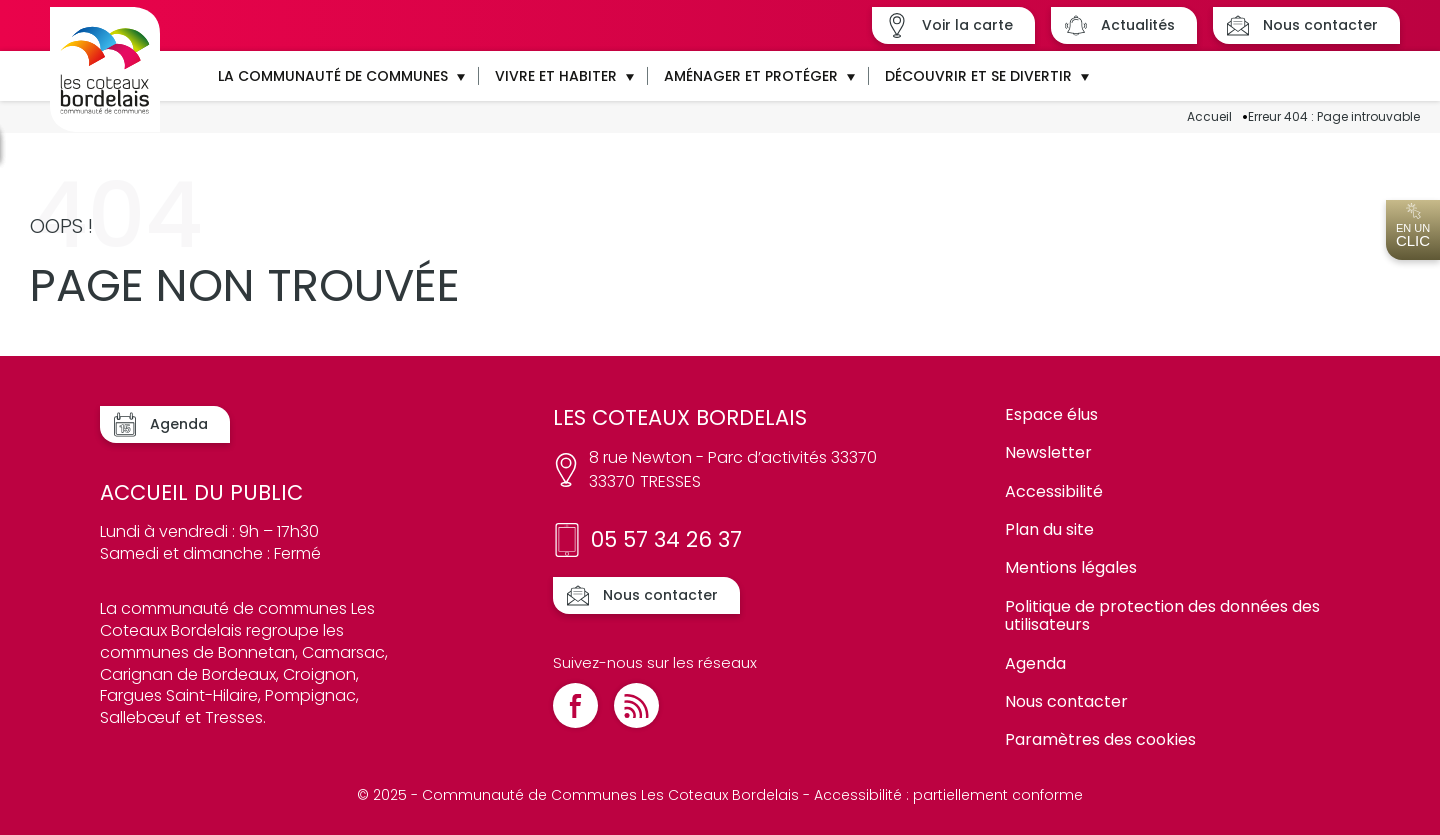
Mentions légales (1071, 567)
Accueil (1209, 117)
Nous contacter (1066, 701)
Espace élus (1051, 414)
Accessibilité (1054, 491)
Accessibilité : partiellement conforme (948, 795)
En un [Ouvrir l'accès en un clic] (1413, 226)
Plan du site (1049, 529)
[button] (340, 76)
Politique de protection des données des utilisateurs (1162, 615)
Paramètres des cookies (1100, 739)
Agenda (1035, 663)
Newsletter (1048, 452)
